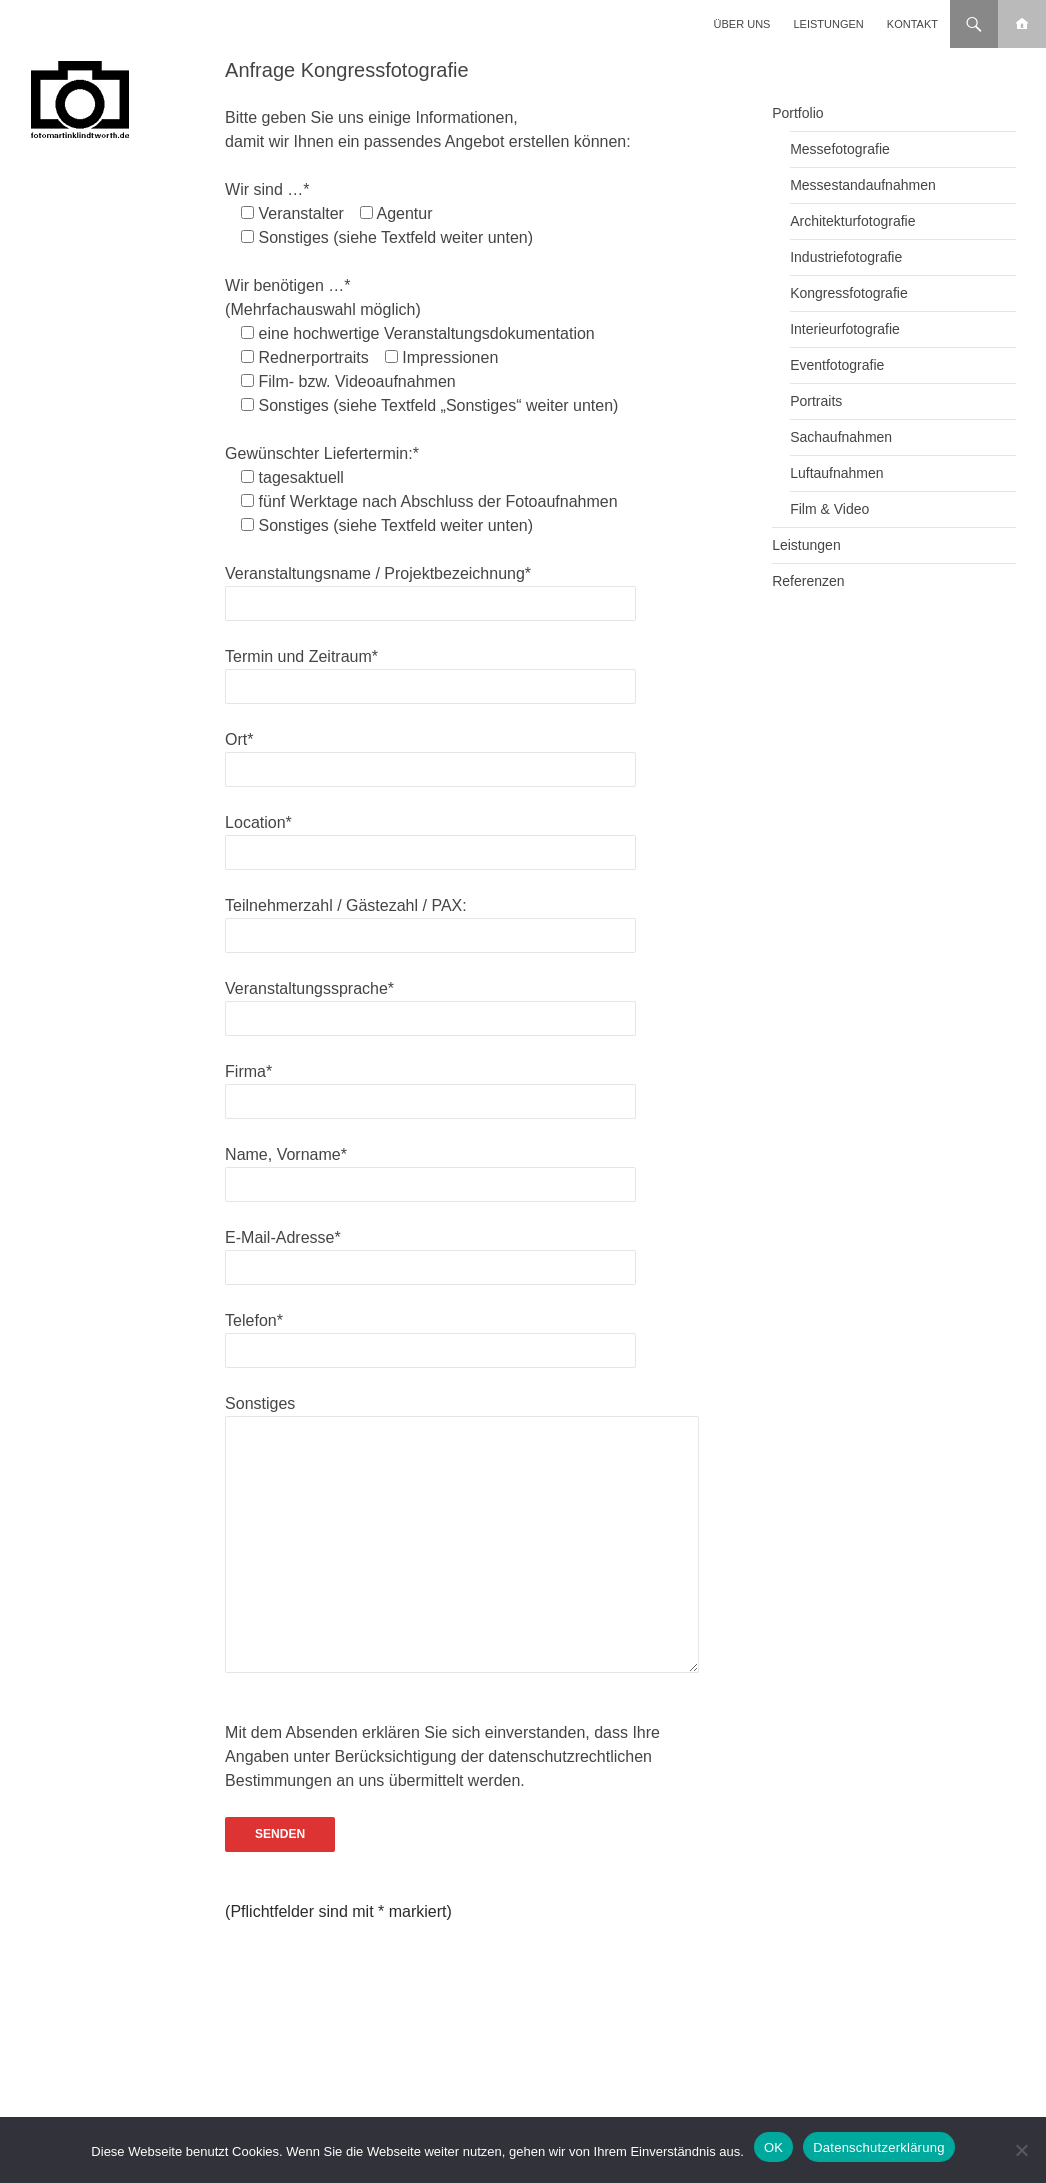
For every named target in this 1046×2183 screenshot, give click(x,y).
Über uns (742, 24)
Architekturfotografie (852, 221)
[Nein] (1021, 2150)
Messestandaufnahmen (863, 185)
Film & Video (829, 509)
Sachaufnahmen (841, 437)
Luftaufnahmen (836, 473)
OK (773, 2147)
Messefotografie (840, 149)
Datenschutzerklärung (878, 2147)
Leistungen (829, 24)
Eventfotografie (837, 365)
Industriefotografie (846, 257)
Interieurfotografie (845, 329)
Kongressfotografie (849, 293)
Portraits (816, 401)
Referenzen (808, 581)
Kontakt (912, 24)
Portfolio (797, 113)
